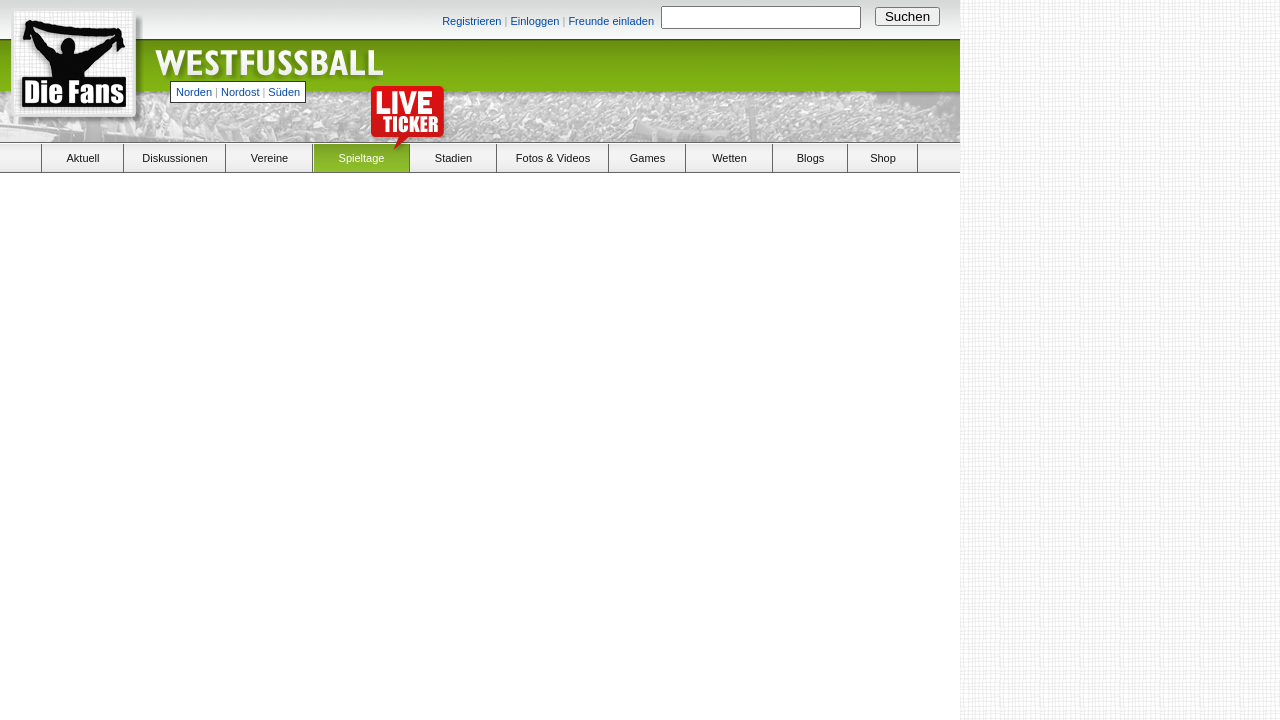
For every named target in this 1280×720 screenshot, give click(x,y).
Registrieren (471, 21)
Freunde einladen (611, 21)
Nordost (240, 92)
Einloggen (534, 21)
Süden (284, 92)
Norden (194, 92)
